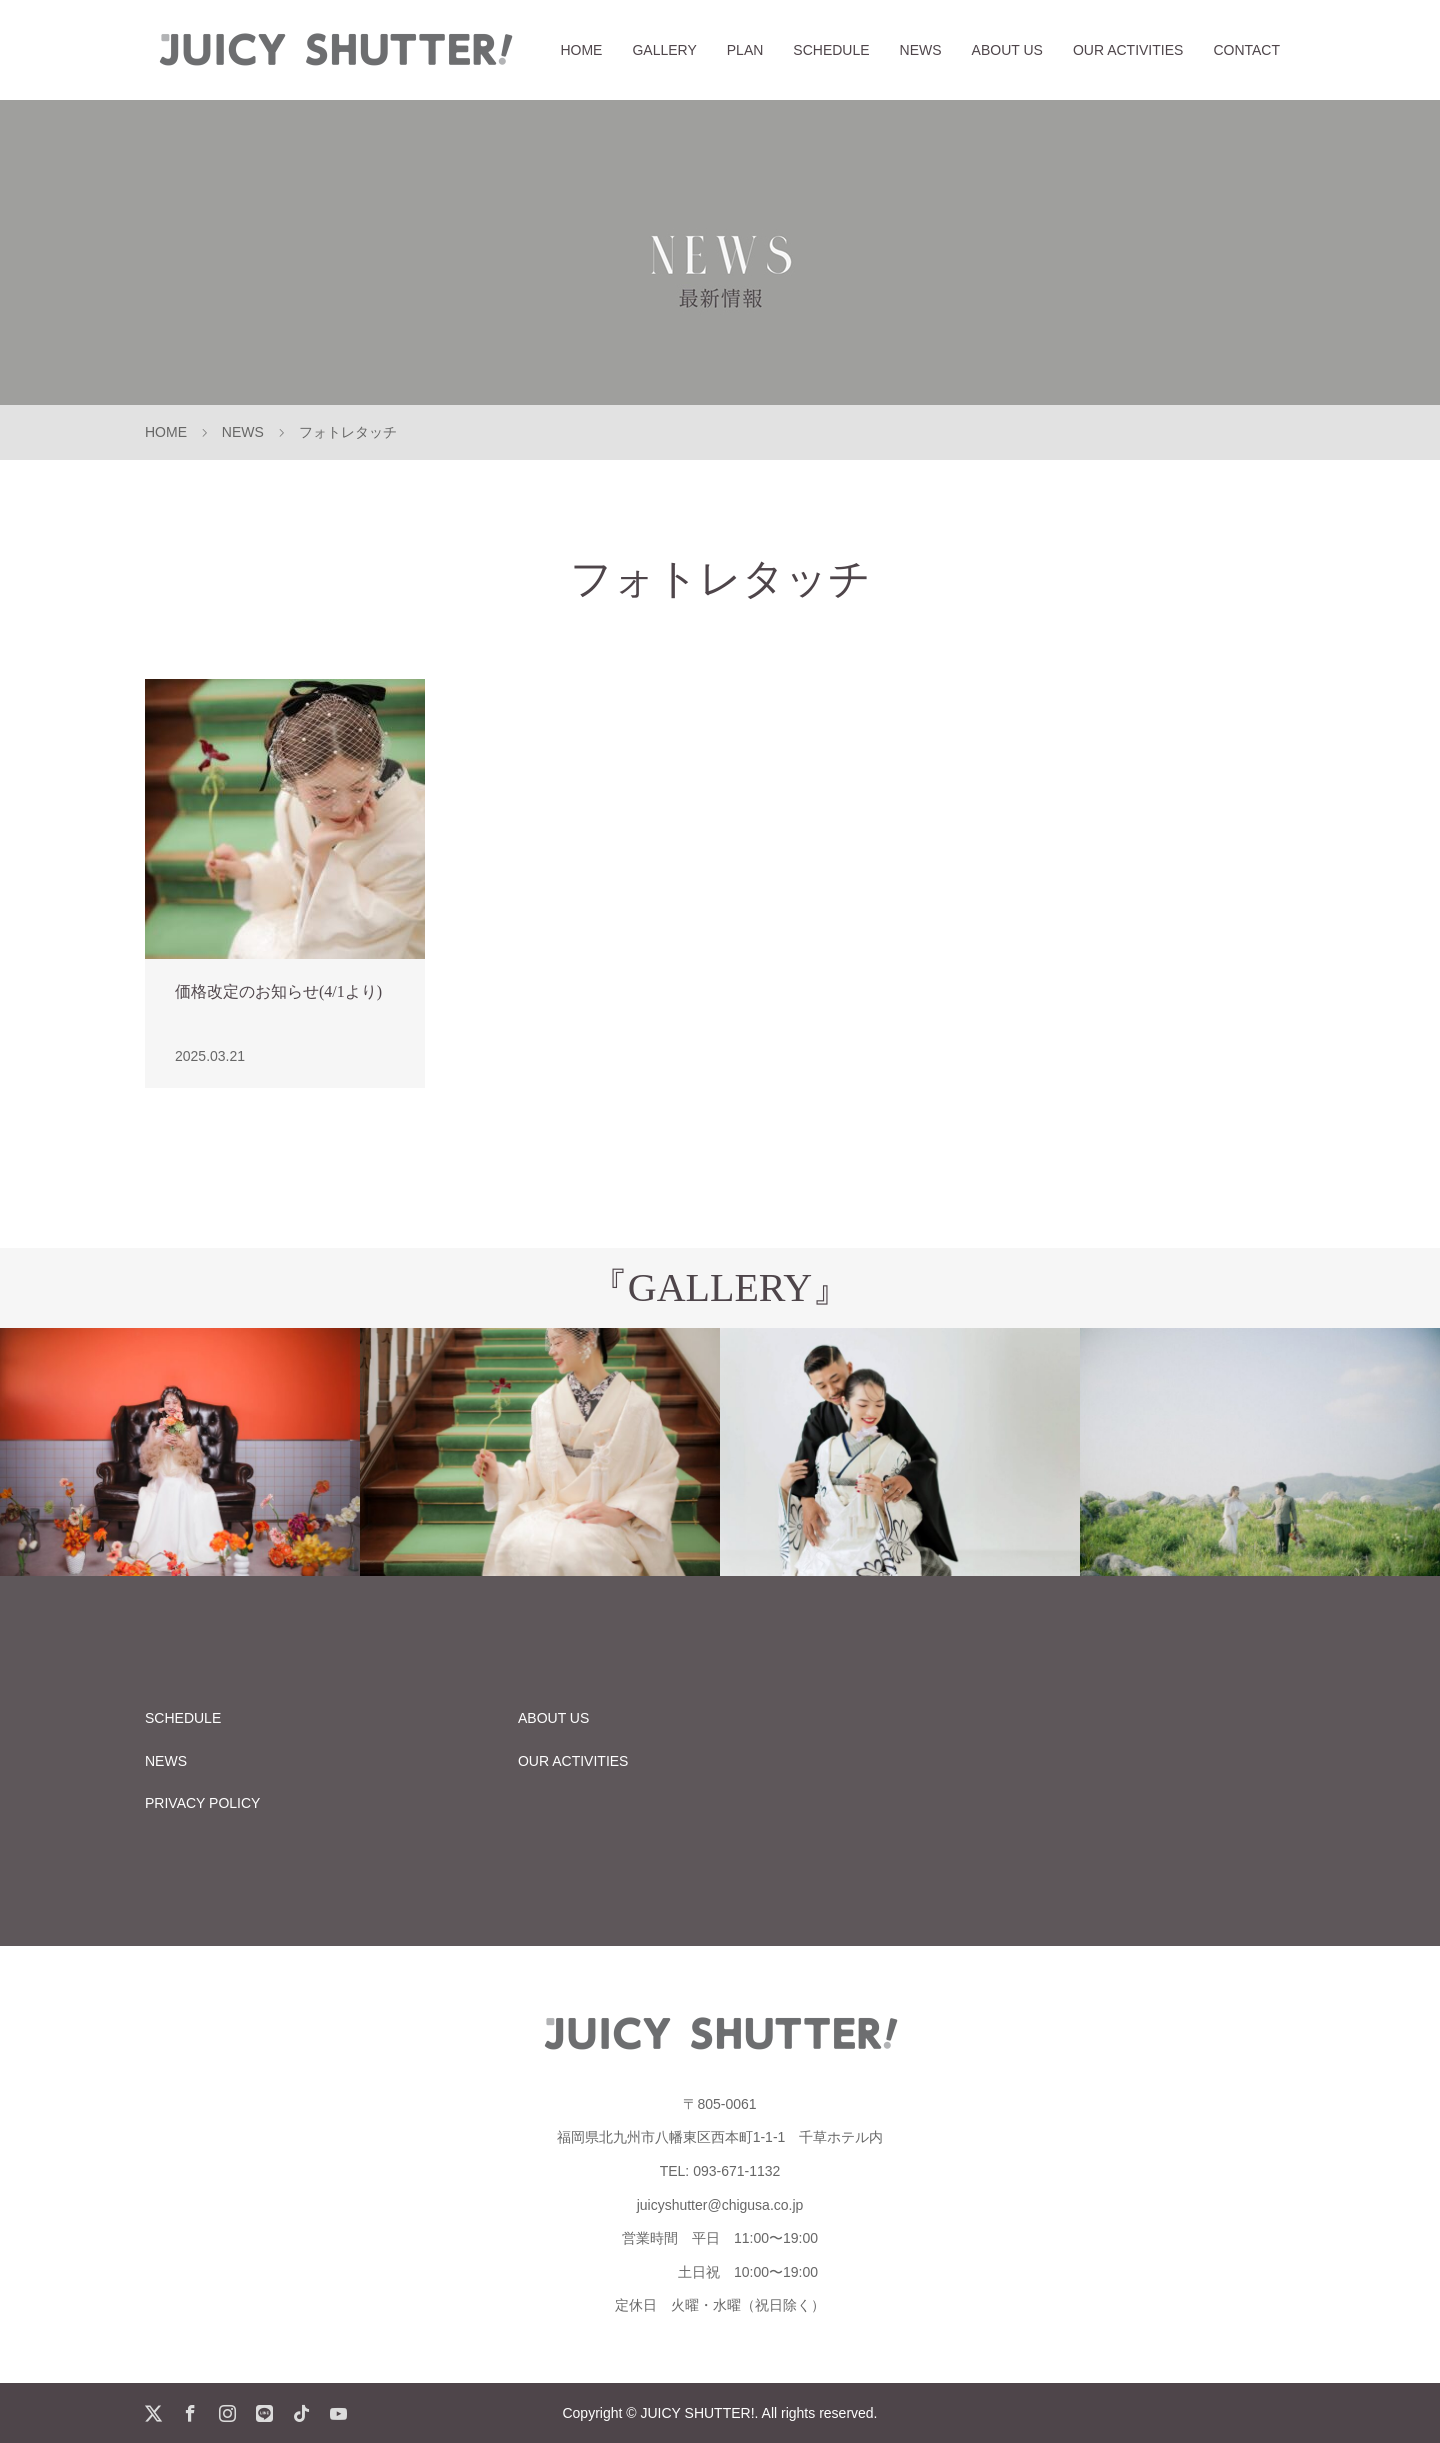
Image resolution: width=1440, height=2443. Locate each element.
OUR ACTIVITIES (1128, 50)
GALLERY (664, 50)
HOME (581, 50)
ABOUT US (1007, 50)
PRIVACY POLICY (202, 1803)
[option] (180, 1452)
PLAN (745, 50)
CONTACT (1246, 50)
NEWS (921, 50)
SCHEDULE (831, 50)
